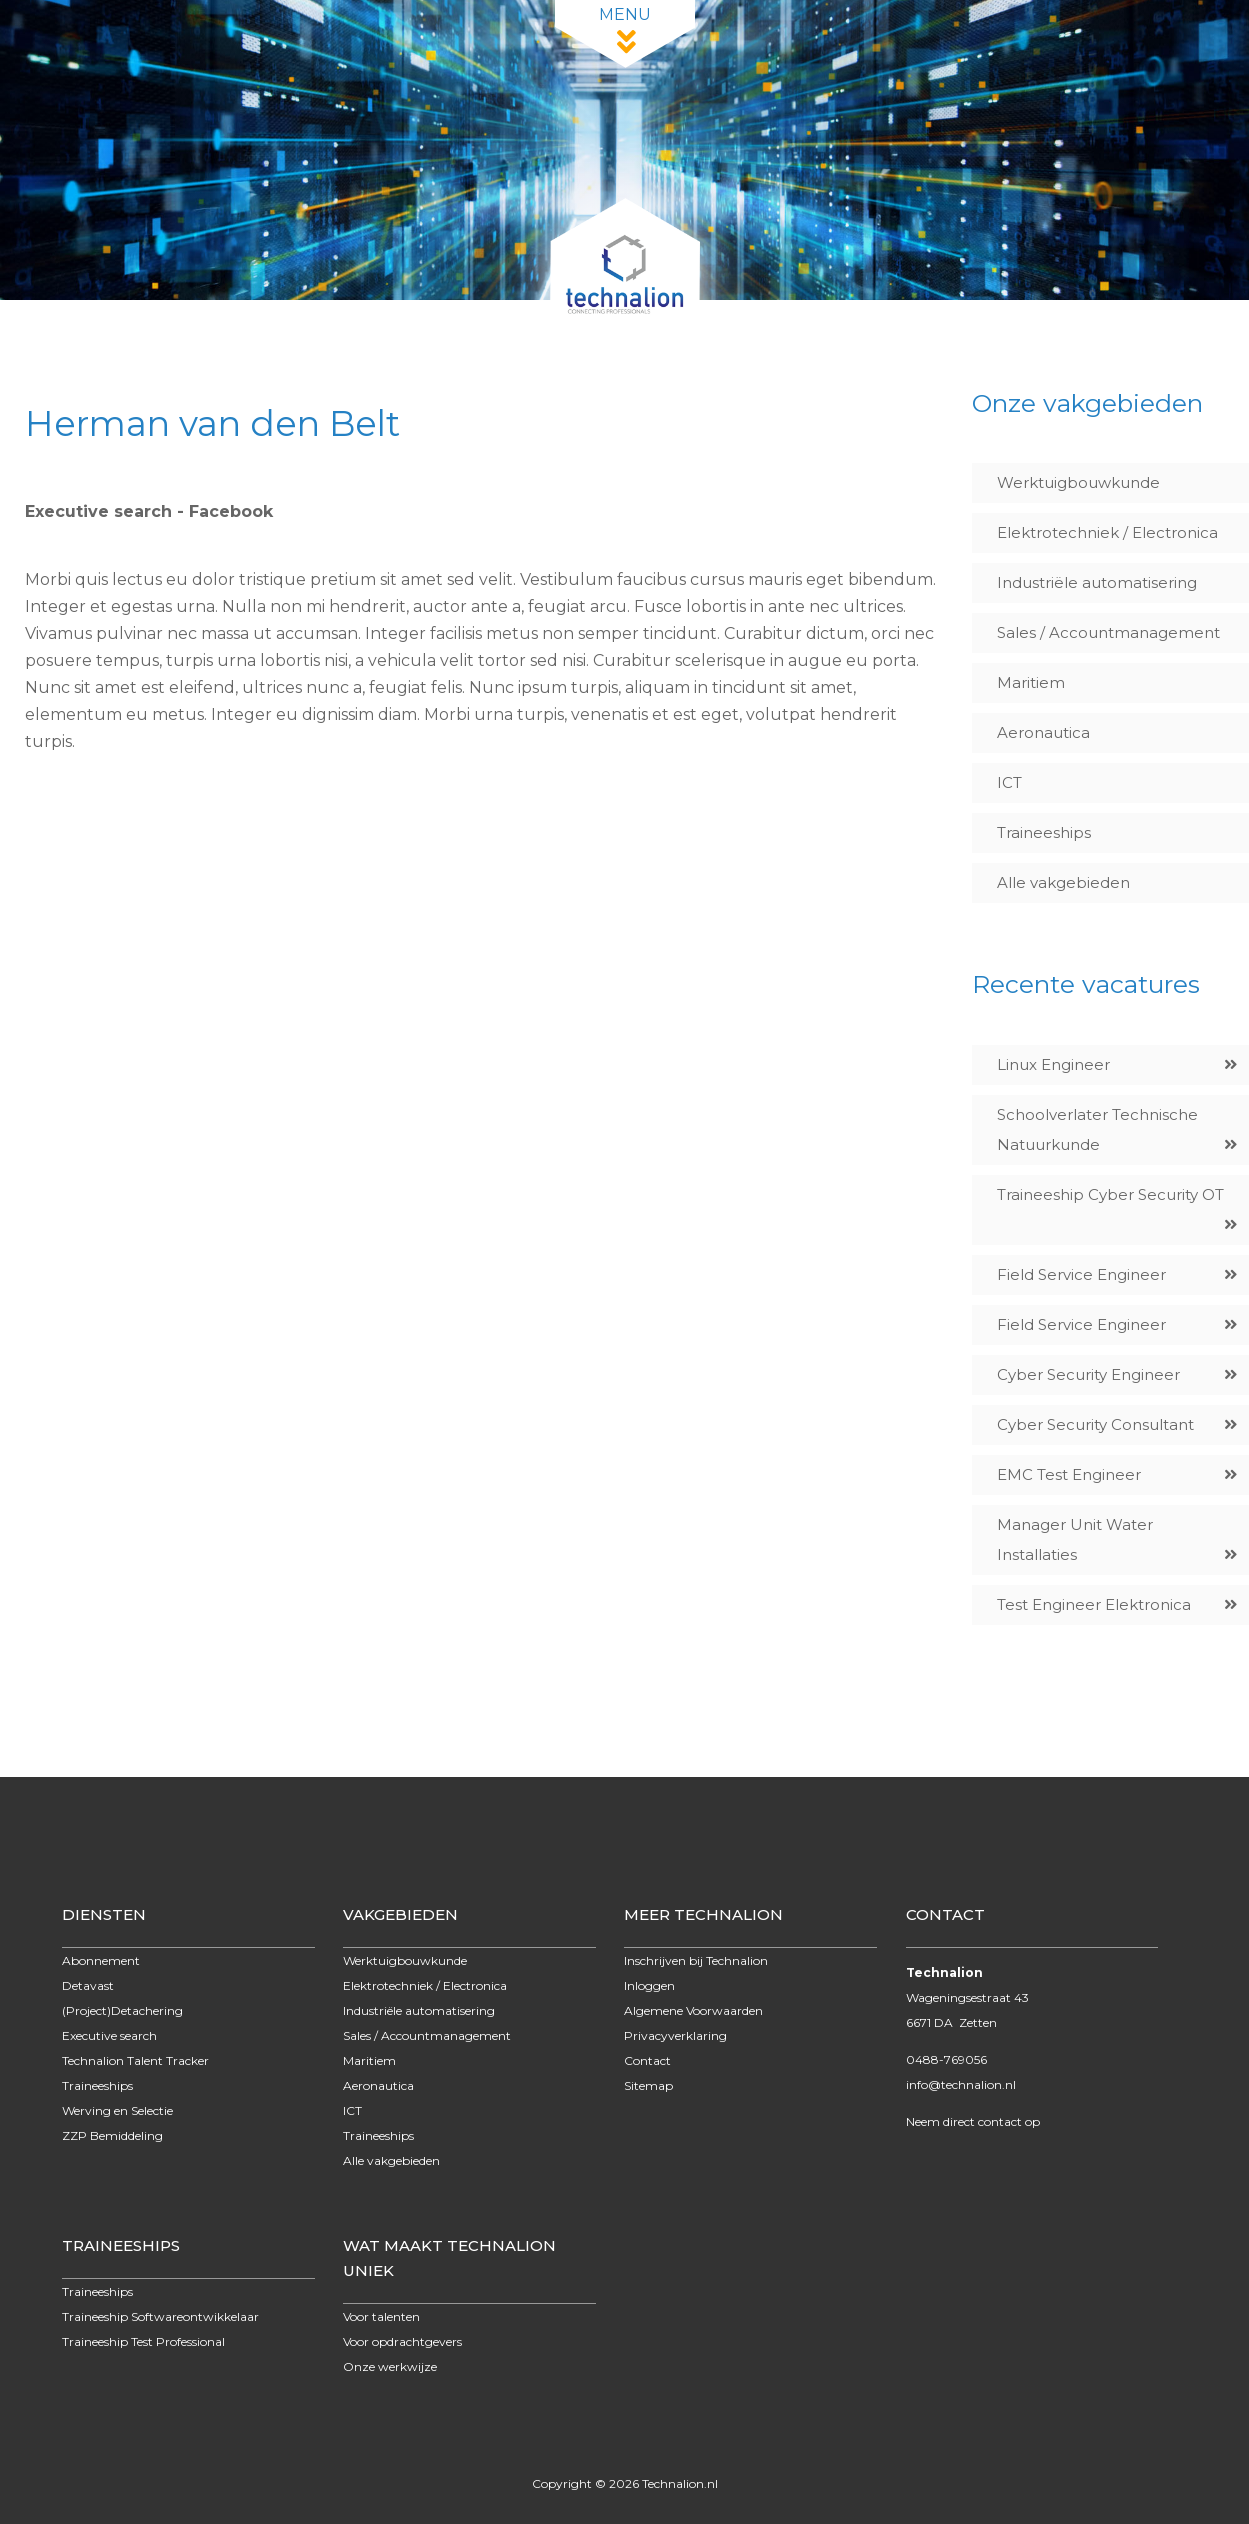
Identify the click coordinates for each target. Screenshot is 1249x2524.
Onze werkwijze (390, 2366)
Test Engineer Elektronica (1094, 1604)
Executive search (109, 2035)
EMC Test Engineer (1069, 1474)
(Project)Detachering (122, 2010)
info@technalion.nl (961, 2084)
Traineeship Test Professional (143, 2341)
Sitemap (648, 2085)
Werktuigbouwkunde (1078, 482)
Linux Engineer (1053, 1064)
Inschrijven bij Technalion (696, 1960)
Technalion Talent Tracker (135, 2060)
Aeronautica (1043, 732)
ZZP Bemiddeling (112, 2135)
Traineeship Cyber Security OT (1110, 1194)
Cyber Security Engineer (1088, 1374)
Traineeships (1044, 832)
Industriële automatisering (1097, 582)
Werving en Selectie (117, 2110)
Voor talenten (381, 2316)
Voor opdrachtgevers (402, 2341)
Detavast (88, 1985)
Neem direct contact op (973, 2121)
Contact (647, 2060)
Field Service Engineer (1081, 1274)
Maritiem (1031, 682)
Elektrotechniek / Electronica (1107, 532)
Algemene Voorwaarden (693, 2010)
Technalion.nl (680, 2483)
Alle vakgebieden (1063, 882)
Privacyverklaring (675, 2035)
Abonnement (101, 1960)
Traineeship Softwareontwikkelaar (160, 2316)
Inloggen (649, 1985)
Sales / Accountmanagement (1108, 632)
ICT (1009, 782)
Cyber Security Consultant (1095, 1424)
